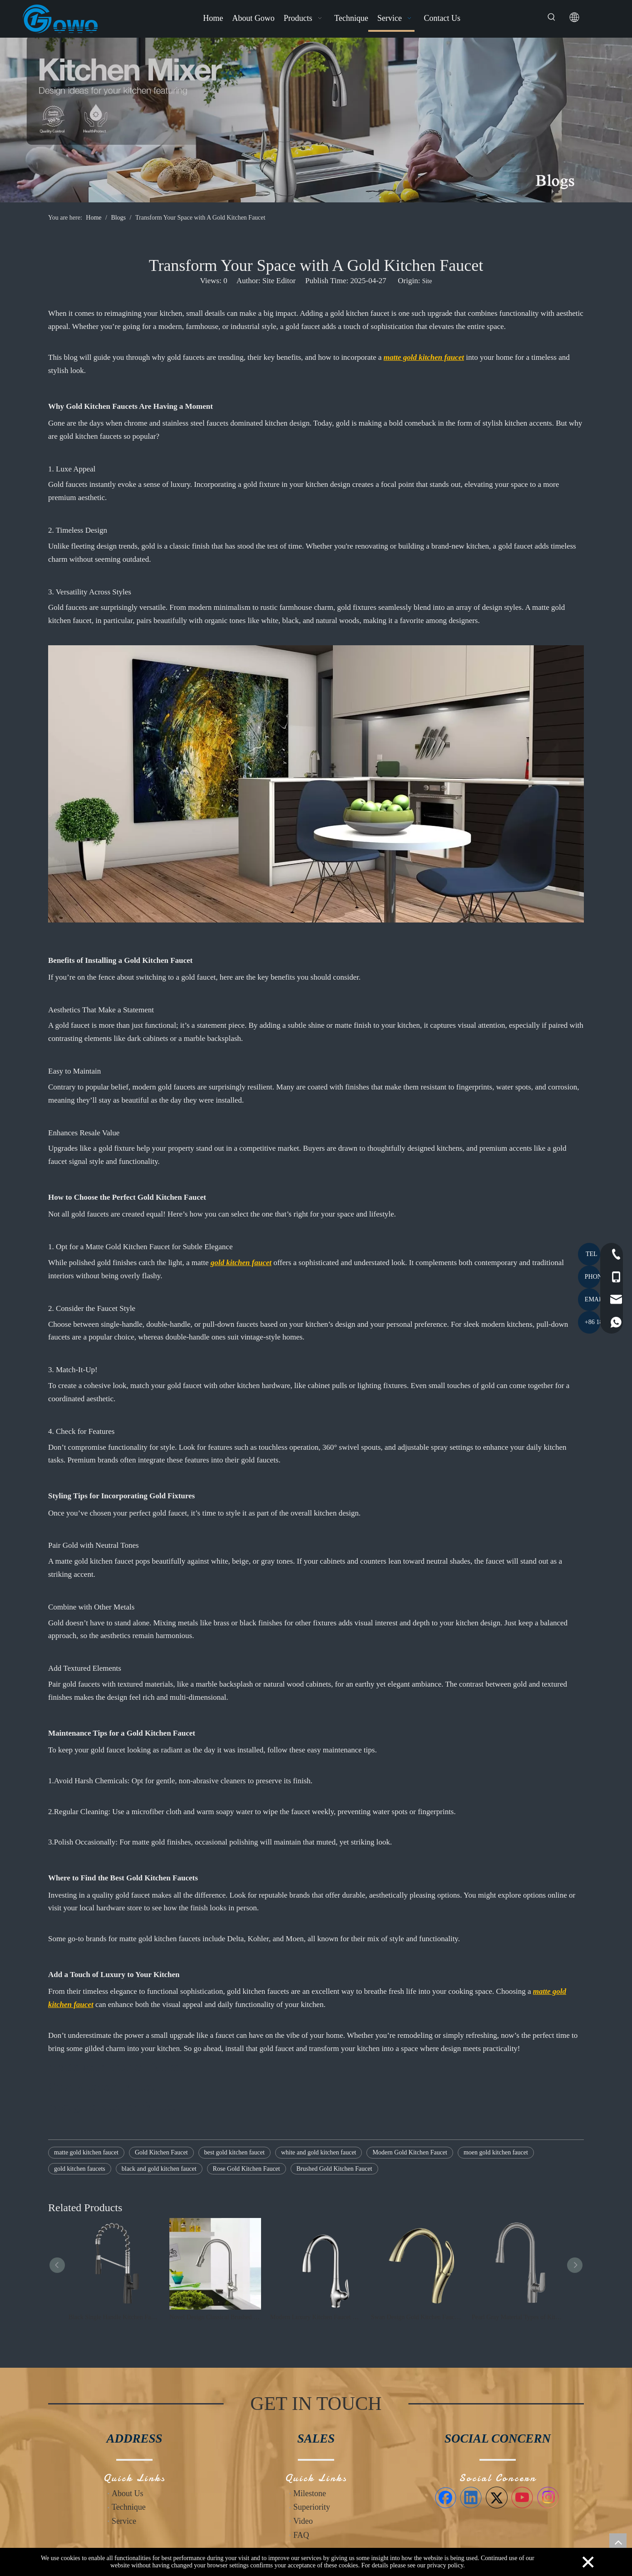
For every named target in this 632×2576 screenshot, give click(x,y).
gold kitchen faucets (79, 2168)
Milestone (309, 2493)
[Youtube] (522, 2497)
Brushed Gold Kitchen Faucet (334, 2168)
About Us (127, 2493)
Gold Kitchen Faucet (161, 2152)
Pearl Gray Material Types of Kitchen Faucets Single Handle (517, 2317)
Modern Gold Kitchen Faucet (409, 2152)
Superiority (311, 2507)
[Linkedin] (471, 2497)
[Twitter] (497, 2497)
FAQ (301, 2535)
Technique (129, 2507)
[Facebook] (445, 2497)
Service (124, 2521)
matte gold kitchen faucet (86, 2152)
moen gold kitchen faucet (496, 2152)
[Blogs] (316, 120)
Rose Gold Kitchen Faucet (246, 2168)
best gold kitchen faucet (234, 2152)
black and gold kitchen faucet (159, 2168)
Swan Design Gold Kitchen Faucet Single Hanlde (417, 2317)
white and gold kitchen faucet (318, 2152)
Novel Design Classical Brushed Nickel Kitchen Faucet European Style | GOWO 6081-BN (215, 2317)
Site (427, 281)
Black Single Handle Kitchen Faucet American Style (114, 2317)
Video (303, 2521)
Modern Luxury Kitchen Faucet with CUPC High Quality (316, 2317)
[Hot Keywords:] (551, 17)
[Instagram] (548, 2497)
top (618, 2542)
